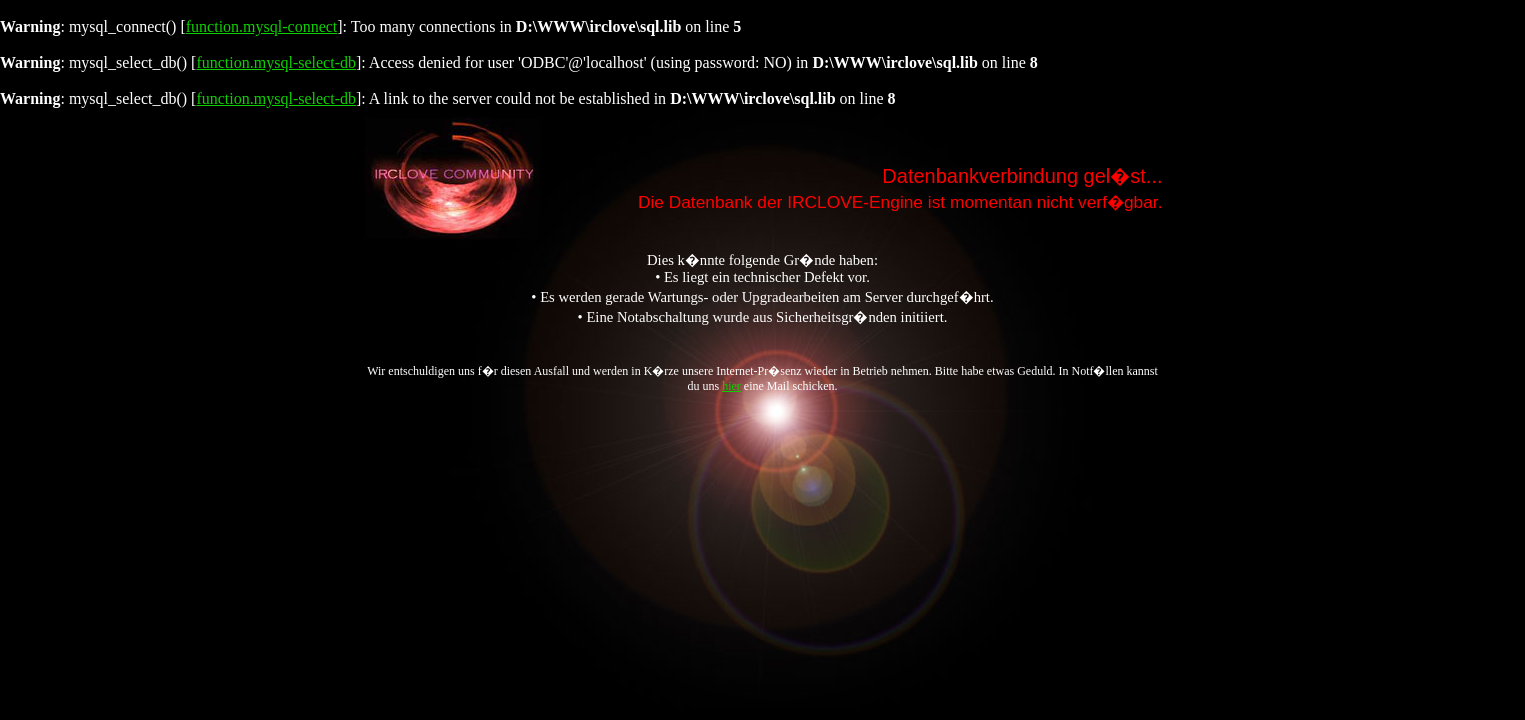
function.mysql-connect (262, 26)
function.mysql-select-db (276, 62)
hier (731, 386)
